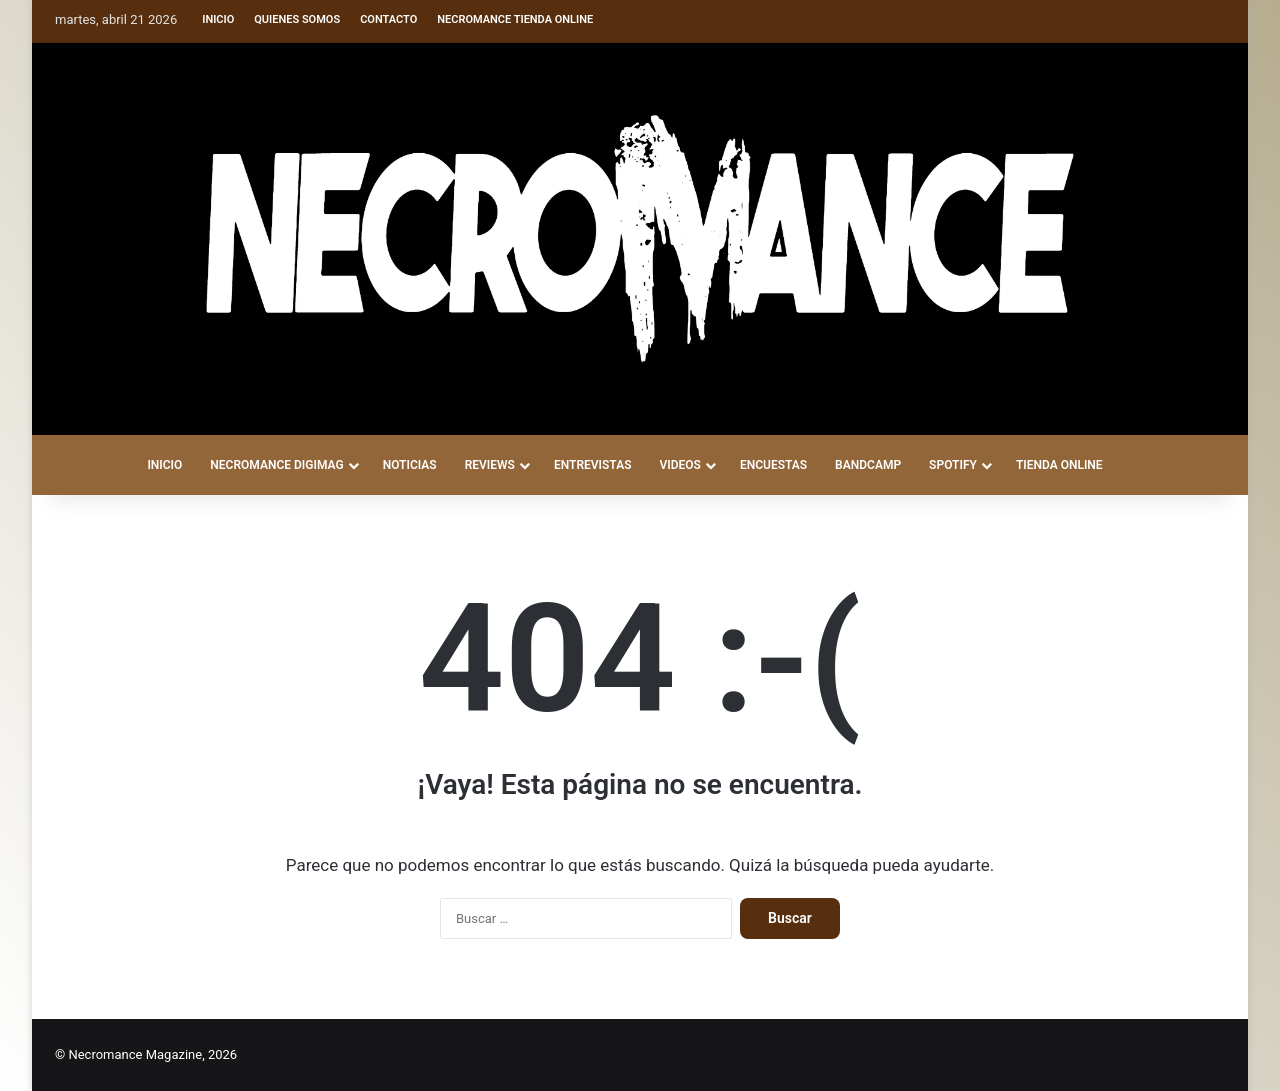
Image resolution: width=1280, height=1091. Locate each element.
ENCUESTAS (773, 465)
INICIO (164, 465)
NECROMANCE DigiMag (276, 465)
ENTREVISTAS (593, 465)
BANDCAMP (868, 465)
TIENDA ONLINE (1059, 465)
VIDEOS (679, 465)
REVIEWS (490, 465)
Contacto (388, 19)
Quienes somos (297, 19)
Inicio (218, 19)
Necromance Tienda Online (515, 19)
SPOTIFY (953, 465)
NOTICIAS (410, 465)
